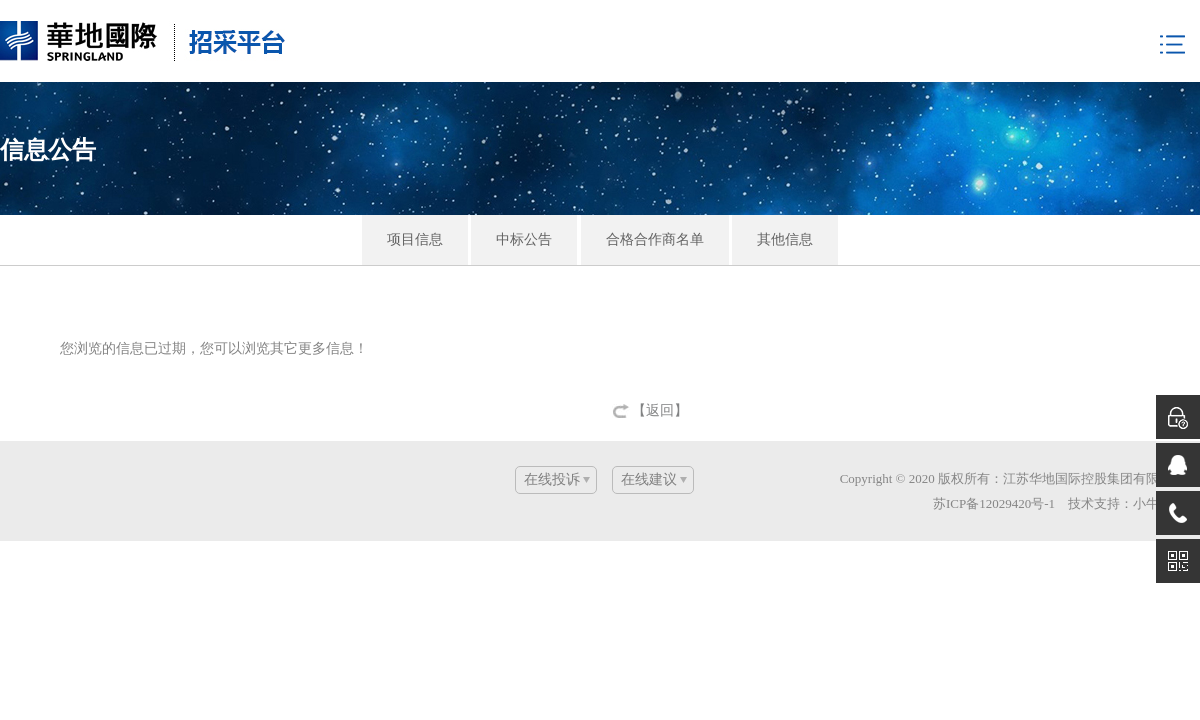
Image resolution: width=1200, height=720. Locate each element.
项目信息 (415, 239)
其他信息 (785, 239)
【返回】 (660, 410)
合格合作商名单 (655, 239)
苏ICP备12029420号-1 (994, 503)
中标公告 (524, 239)
